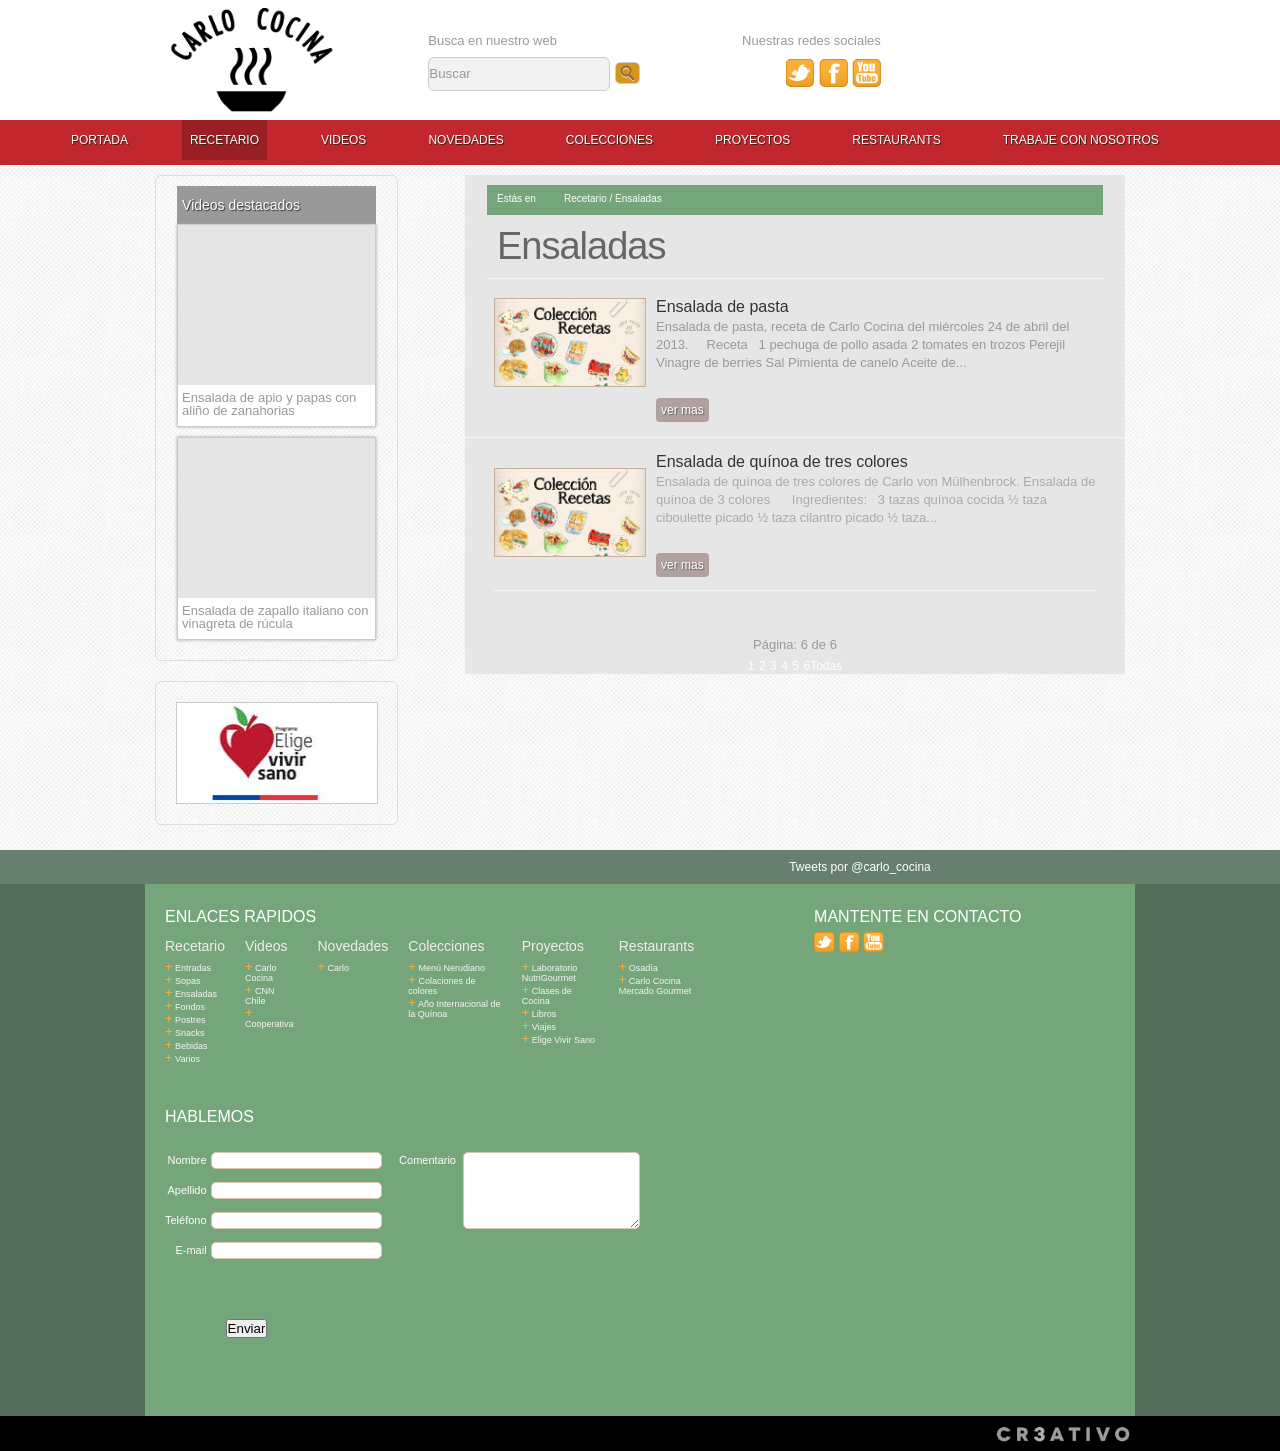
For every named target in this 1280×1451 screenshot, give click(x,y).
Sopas (183, 981)
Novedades (465, 140)
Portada (99, 140)
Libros (539, 1014)
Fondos (185, 1007)
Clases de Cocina (547, 996)
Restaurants (896, 140)
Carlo (334, 968)
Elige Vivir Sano (558, 1040)
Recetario (224, 140)
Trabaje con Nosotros (1081, 140)
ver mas (682, 410)
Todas (826, 666)
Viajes (539, 1027)
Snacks (185, 1033)
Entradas (188, 968)
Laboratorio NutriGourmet (550, 973)
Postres (185, 1020)
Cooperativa (269, 1009)
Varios (182, 1059)
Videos (343, 140)
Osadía (638, 968)
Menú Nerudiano (446, 968)
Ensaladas (638, 198)
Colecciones (609, 140)
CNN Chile (271, 991)
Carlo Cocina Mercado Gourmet (655, 986)
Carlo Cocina (261, 973)
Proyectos (752, 140)
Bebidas (186, 1046)
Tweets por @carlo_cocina (860, 867)
